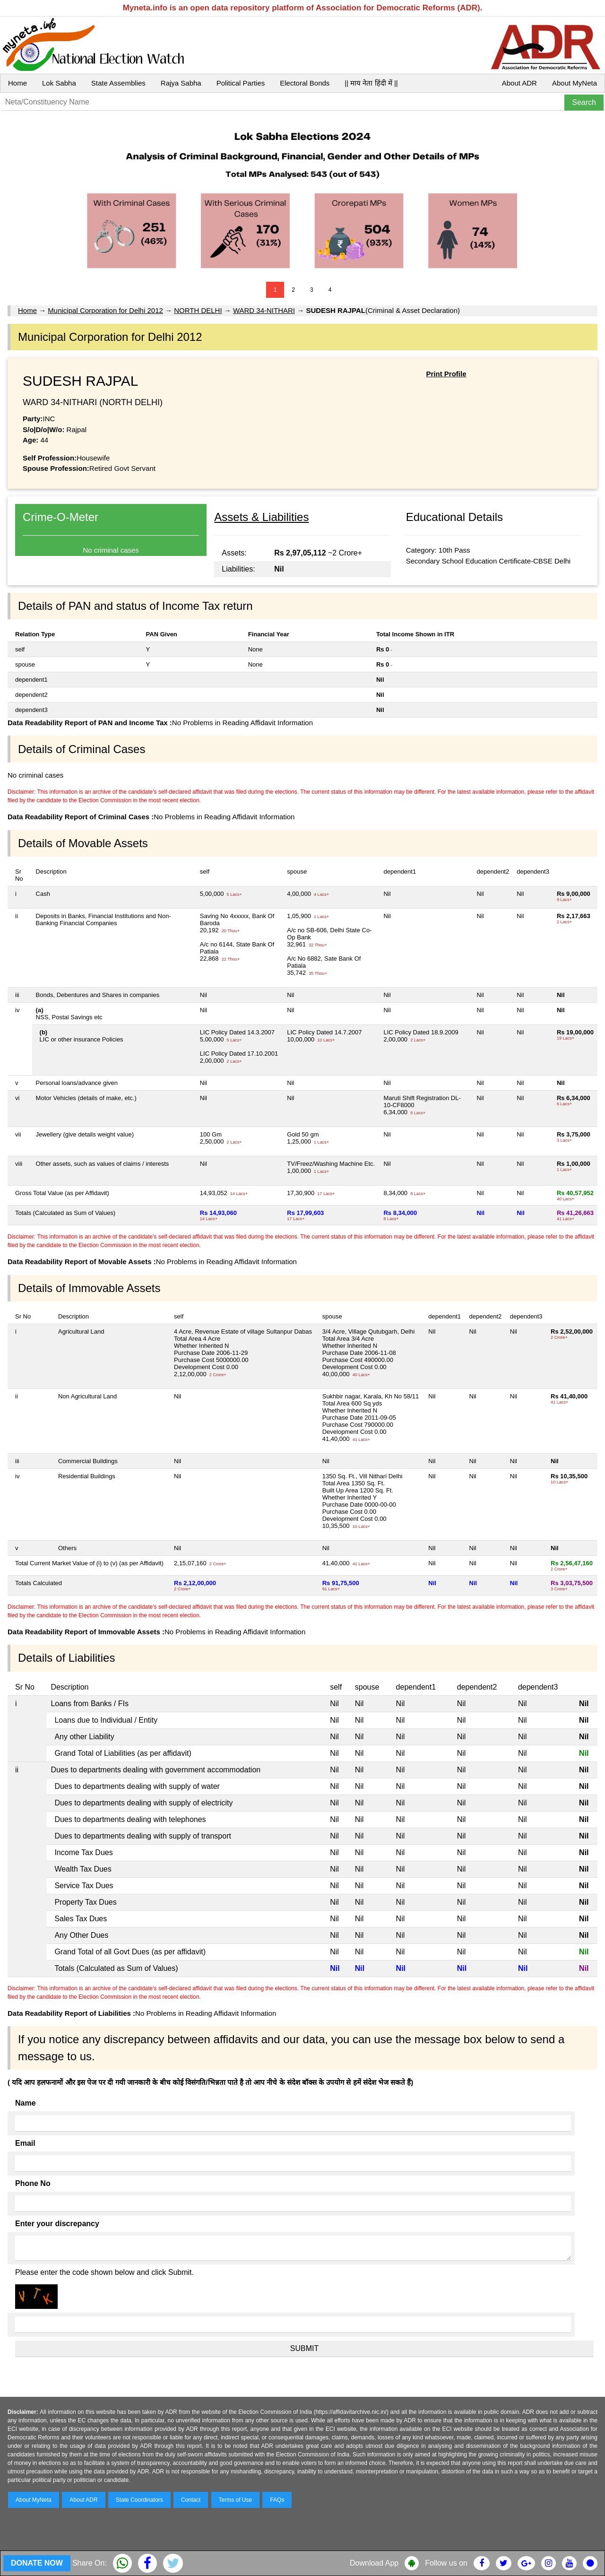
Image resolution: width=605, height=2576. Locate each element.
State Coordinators (139, 2500)
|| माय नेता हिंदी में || (371, 83)
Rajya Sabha (181, 83)
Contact (190, 2500)
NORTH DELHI (198, 310)
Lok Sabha (59, 83)
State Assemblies (118, 83)
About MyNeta (574, 83)
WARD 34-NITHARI (264, 310)
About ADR (519, 83)
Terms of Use (235, 2500)
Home (17, 83)
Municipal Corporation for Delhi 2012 (105, 310)
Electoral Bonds (304, 83)
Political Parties (240, 83)
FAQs (277, 2500)
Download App (374, 2563)
